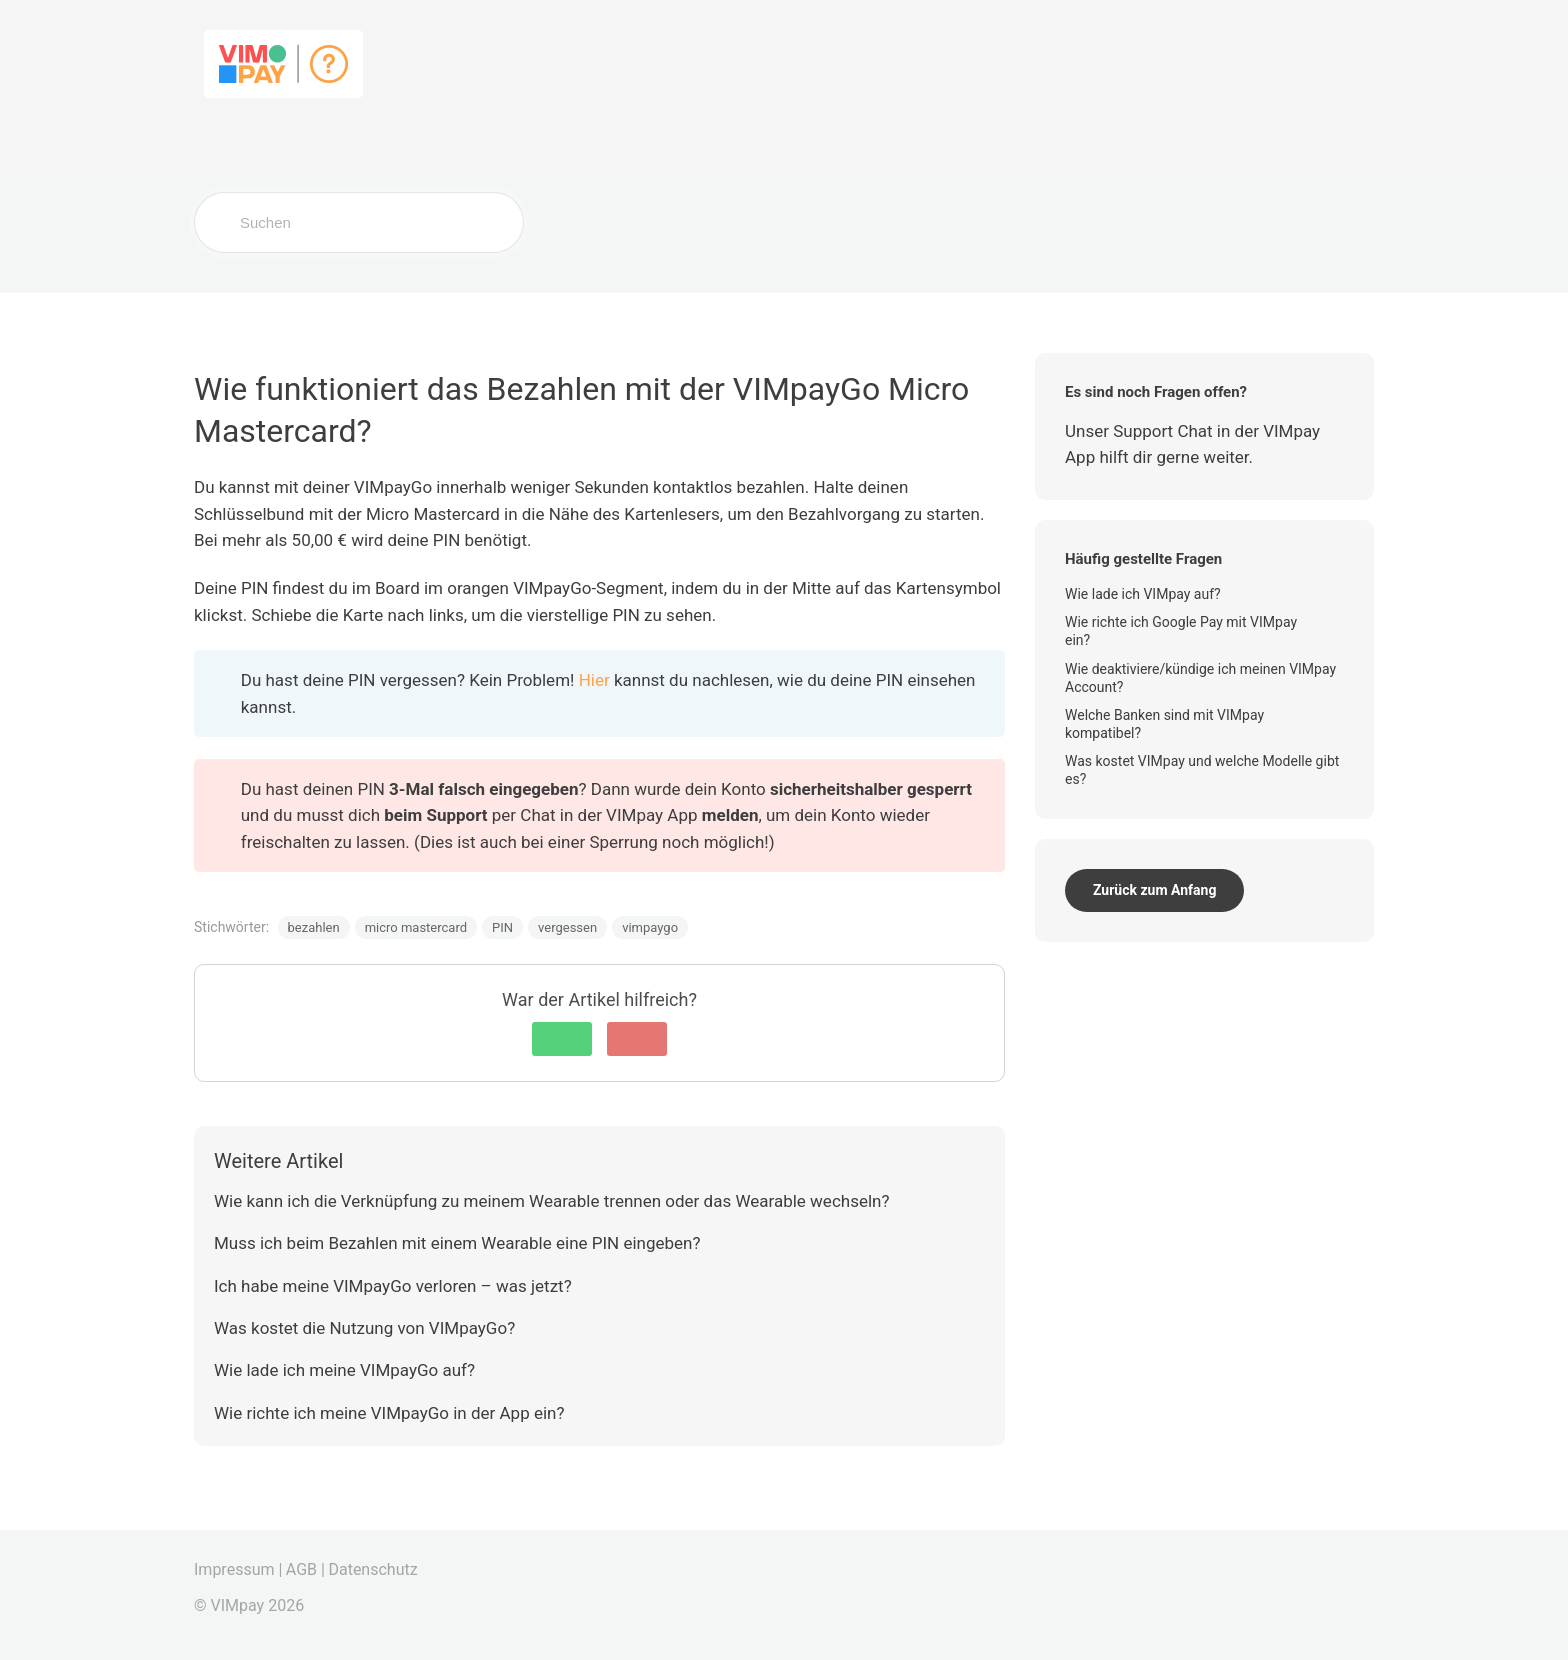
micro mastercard (416, 927)
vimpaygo (650, 927)
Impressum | (238, 1569)
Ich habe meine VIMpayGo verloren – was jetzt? (393, 1286)
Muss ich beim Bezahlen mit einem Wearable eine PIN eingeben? (457, 1243)
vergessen (567, 927)
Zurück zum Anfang (1154, 890)
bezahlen (314, 927)
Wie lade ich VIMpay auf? (1144, 594)
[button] (562, 1039)
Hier (594, 680)
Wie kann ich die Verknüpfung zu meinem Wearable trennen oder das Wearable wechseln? (551, 1201)
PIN (502, 927)
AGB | (305, 1569)
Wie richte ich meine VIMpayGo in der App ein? (389, 1413)
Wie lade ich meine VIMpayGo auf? (344, 1370)
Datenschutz (372, 1569)
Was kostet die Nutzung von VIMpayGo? (364, 1328)
